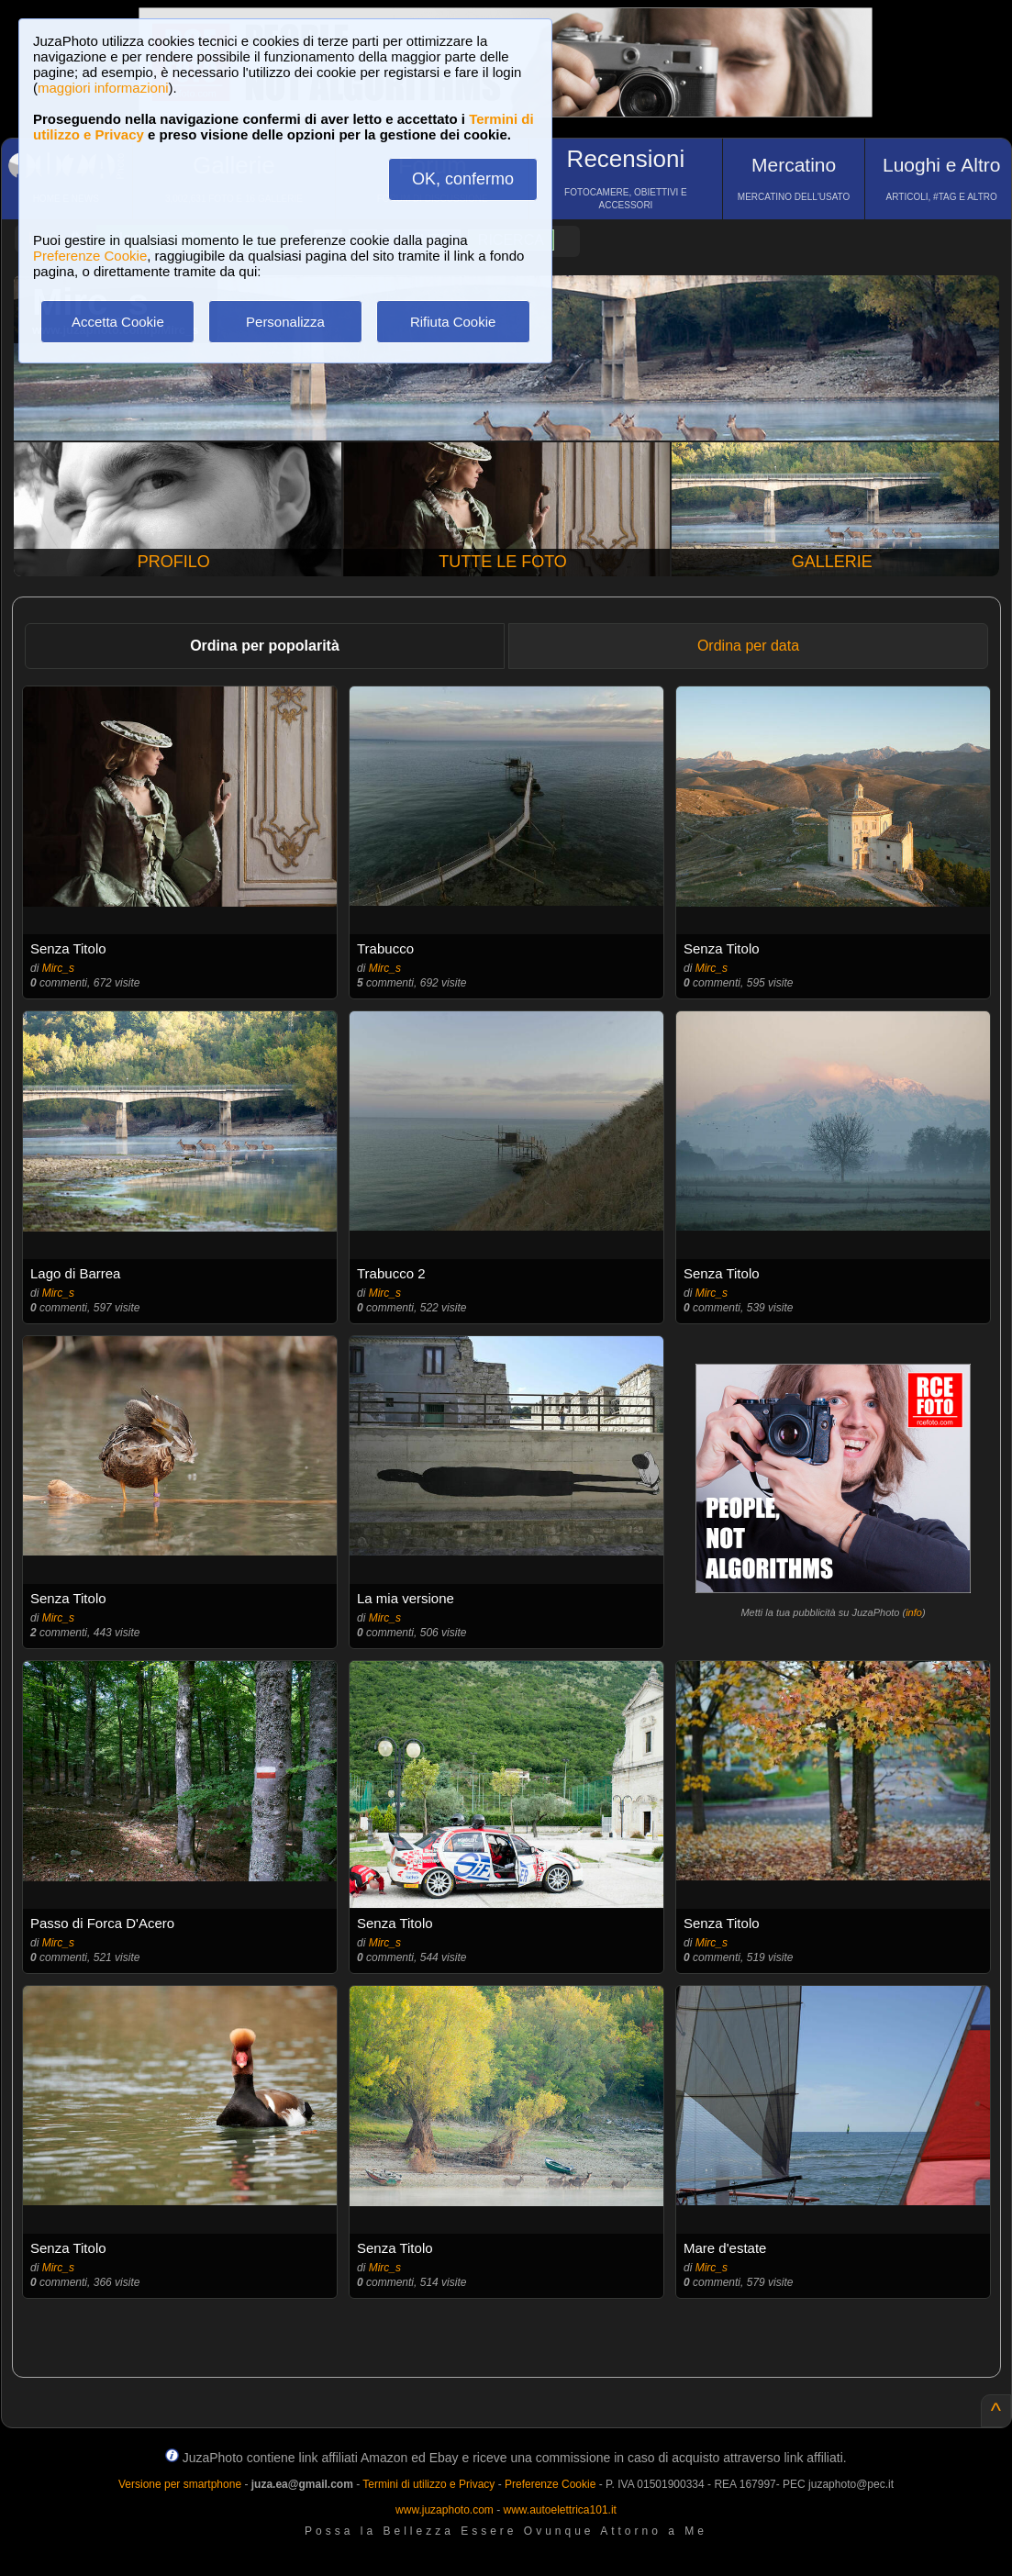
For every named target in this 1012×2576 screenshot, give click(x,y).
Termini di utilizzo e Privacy (428, 2484)
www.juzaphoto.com (444, 2510)
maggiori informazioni (103, 87)
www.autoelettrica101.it (559, 2510)
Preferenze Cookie (90, 255)
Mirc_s (58, 968)
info (914, 1612)
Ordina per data (748, 645)
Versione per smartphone (179, 2484)
